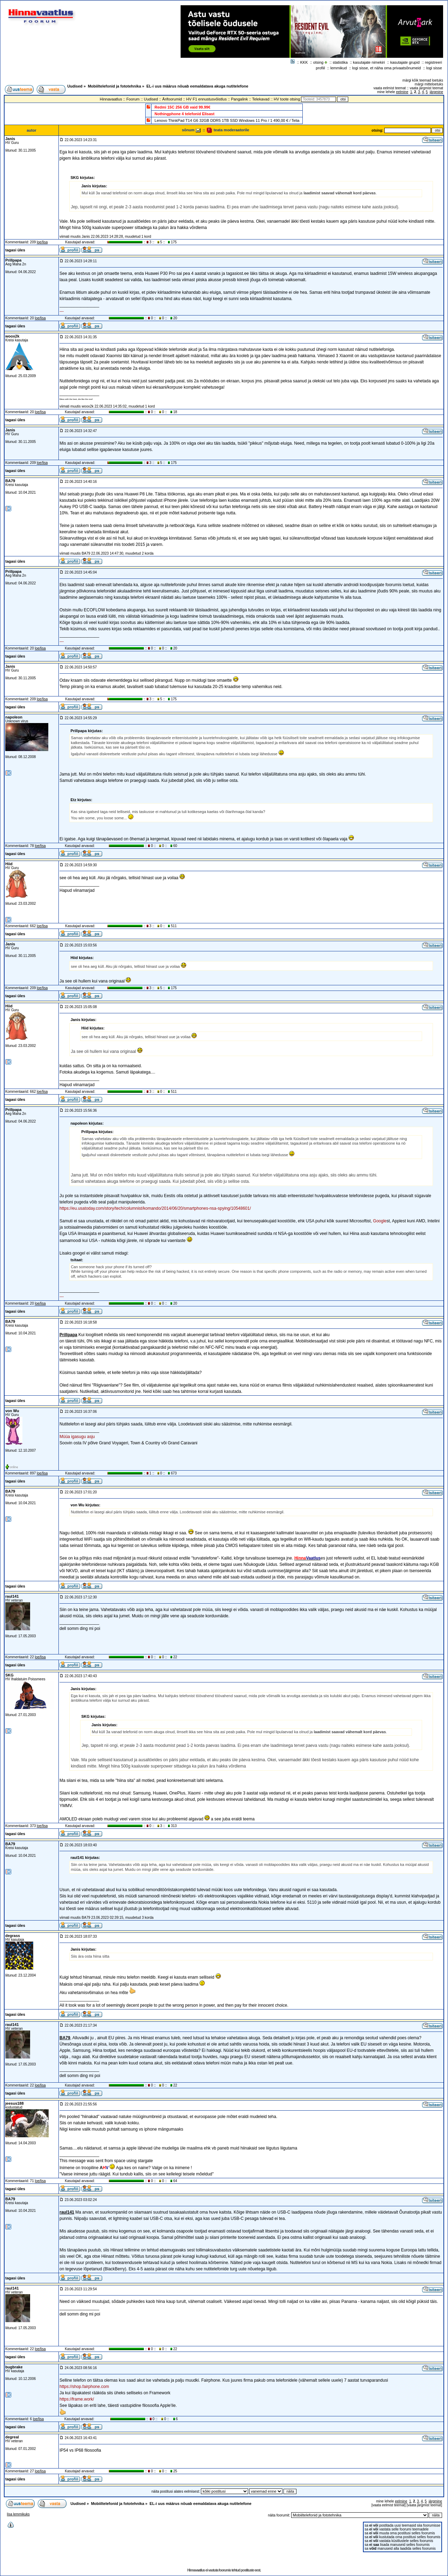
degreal (12, 2437)
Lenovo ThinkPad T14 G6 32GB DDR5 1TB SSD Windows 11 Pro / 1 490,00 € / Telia (227, 120)
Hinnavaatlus (111, 99)
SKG (9, 1675)
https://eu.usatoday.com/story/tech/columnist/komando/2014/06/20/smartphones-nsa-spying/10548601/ (155, 1208)
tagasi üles (15, 250)
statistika (340, 62)
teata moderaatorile (227, 130)
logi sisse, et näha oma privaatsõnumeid (386, 68)
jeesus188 (14, 2103)
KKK (304, 62)
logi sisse (434, 68)
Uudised (74, 86)
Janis (10, 139)
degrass (12, 1935)
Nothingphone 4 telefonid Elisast (185, 114)
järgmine (436, 92)
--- (61, 311)
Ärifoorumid (172, 99)
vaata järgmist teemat (426, 88)
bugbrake (14, 2367)
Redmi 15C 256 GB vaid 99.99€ (183, 107)
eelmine (402, 92)
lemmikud (338, 68)
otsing (318, 62)
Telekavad (261, 99)
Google (380, 1220)
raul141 (12, 1596)
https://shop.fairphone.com (84, 2386)
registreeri (433, 62)
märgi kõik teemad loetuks (422, 80)
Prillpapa (13, 260)
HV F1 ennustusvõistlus (206, 99)
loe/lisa (42, 242)
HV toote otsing (287, 99)
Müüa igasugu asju (77, 1436)
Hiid (9, 864)
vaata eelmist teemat (389, 88)
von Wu (12, 1411)
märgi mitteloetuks (429, 84)
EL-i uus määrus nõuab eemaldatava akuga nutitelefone (197, 86)
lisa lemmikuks (18, 2514)
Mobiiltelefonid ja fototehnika (114, 86)
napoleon (13, 717)
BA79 (10, 481)
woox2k (12, 336)
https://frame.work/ (76, 2399)
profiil (320, 68)
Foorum (133, 99)
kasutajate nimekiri (369, 62)
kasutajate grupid (405, 62)
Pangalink (239, 99)
